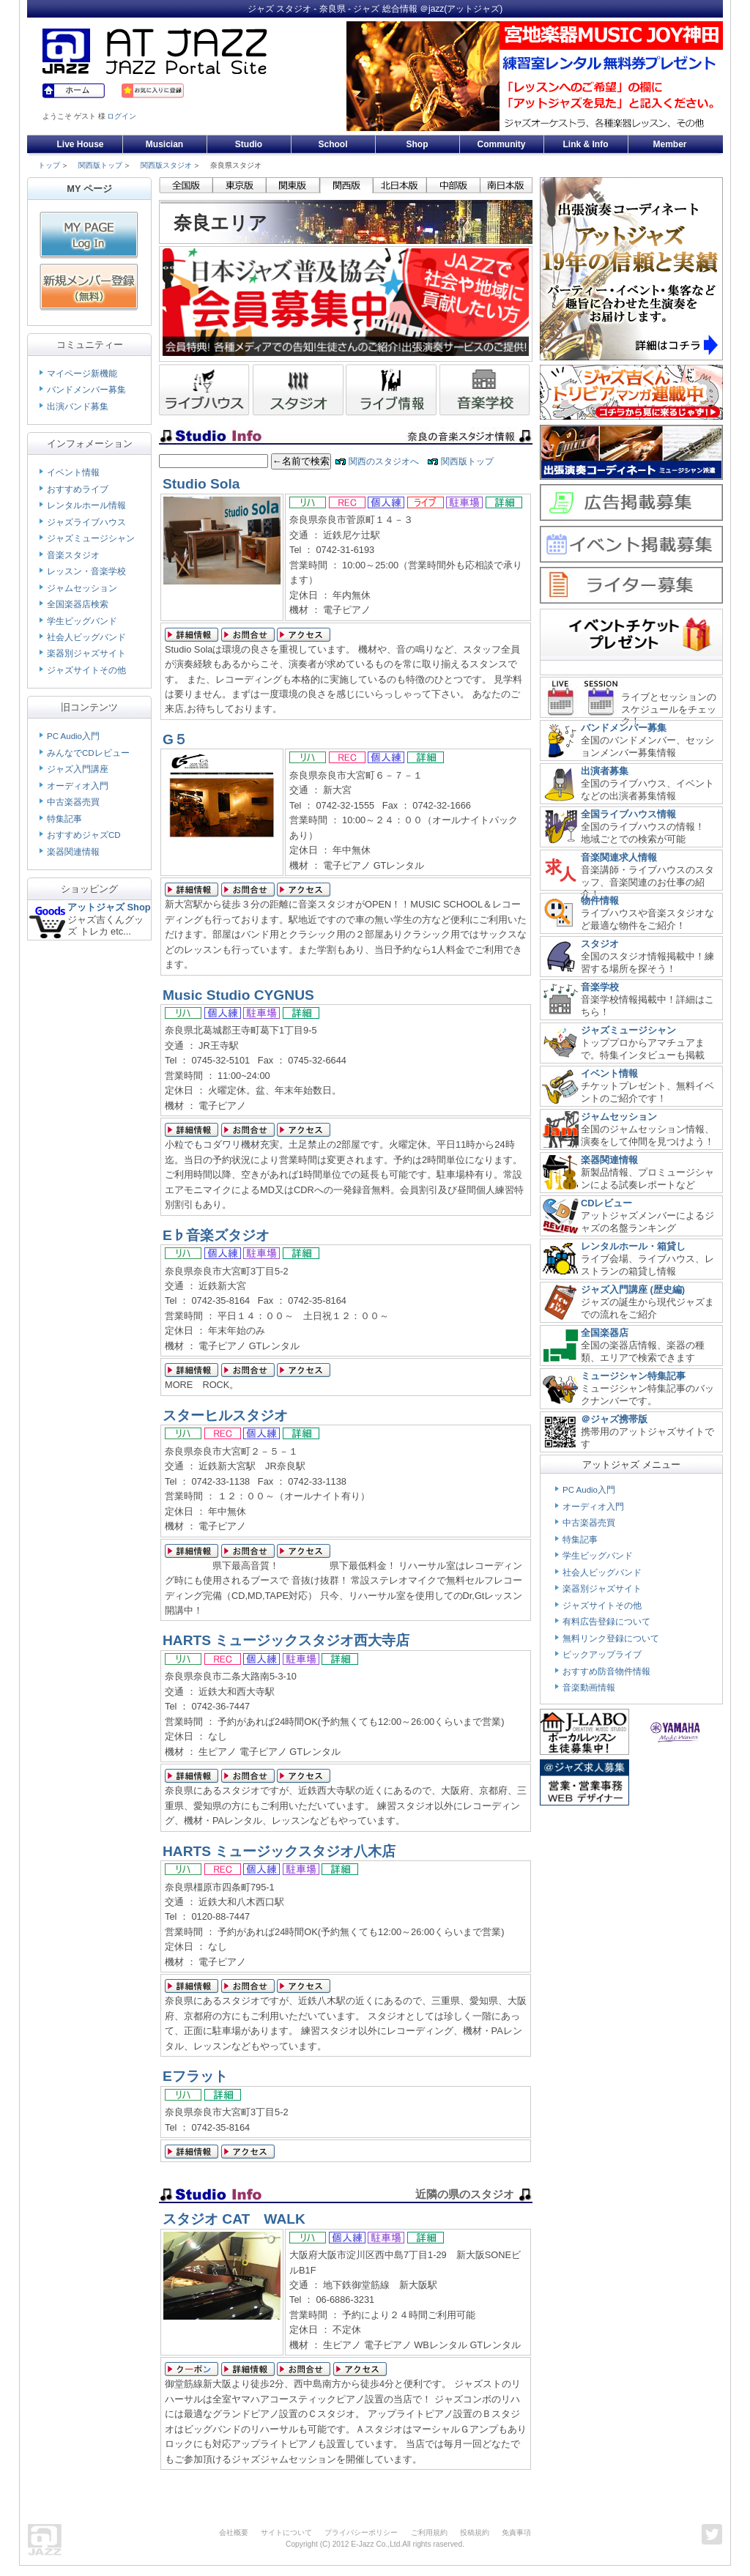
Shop (417, 144)
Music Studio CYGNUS (238, 995)
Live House (79, 144)
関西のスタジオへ (384, 461)
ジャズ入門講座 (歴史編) (633, 1289)
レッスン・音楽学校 (86, 571)
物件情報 (600, 900)
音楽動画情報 (588, 1687)
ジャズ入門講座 (77, 769)
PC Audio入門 (73, 736)
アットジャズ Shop (109, 907)
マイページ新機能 (82, 373)
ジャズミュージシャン (91, 538)
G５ (175, 739)
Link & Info (586, 144)
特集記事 (64, 818)
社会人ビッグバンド (86, 637)
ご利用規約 (429, 2532)
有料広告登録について (606, 1621)
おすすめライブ (77, 489)
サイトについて (286, 2532)
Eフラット (195, 2076)
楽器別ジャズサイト (86, 653)
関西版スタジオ (166, 165)
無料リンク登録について (610, 1638)
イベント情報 (73, 472)
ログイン (121, 116)
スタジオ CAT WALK (234, 2219)
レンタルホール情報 (86, 505)
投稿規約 (474, 2532)
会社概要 (233, 2532)
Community (502, 144)
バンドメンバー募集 (86, 389)
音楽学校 (600, 986)
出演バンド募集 (77, 406)
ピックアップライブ (602, 1654)
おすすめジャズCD (84, 835)
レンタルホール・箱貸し (633, 1246)
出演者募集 (604, 770)
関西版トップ (100, 165)
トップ (49, 165)
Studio (248, 144)
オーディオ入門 (77, 786)
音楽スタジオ (73, 555)
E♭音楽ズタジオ (216, 1235)
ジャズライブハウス (86, 522)
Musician (164, 144)
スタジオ (600, 943)
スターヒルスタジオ (225, 1415)
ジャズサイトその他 (86, 670)
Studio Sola (201, 483)
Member (669, 144)
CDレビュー (606, 1203)
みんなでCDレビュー (88, 753)
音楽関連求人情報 (619, 857)
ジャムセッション (82, 588)
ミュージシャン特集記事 (633, 1375)
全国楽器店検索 (77, 604)
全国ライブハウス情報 (628, 814)
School (332, 144)
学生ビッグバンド (82, 621)
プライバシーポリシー (361, 2532)
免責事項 (516, 2532)
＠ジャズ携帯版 (614, 1419)
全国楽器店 (604, 1332)
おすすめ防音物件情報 (606, 1671)
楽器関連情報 (73, 851)
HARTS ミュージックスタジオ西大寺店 (286, 1640)
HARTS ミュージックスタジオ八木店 (279, 1851)
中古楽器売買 (73, 802)
